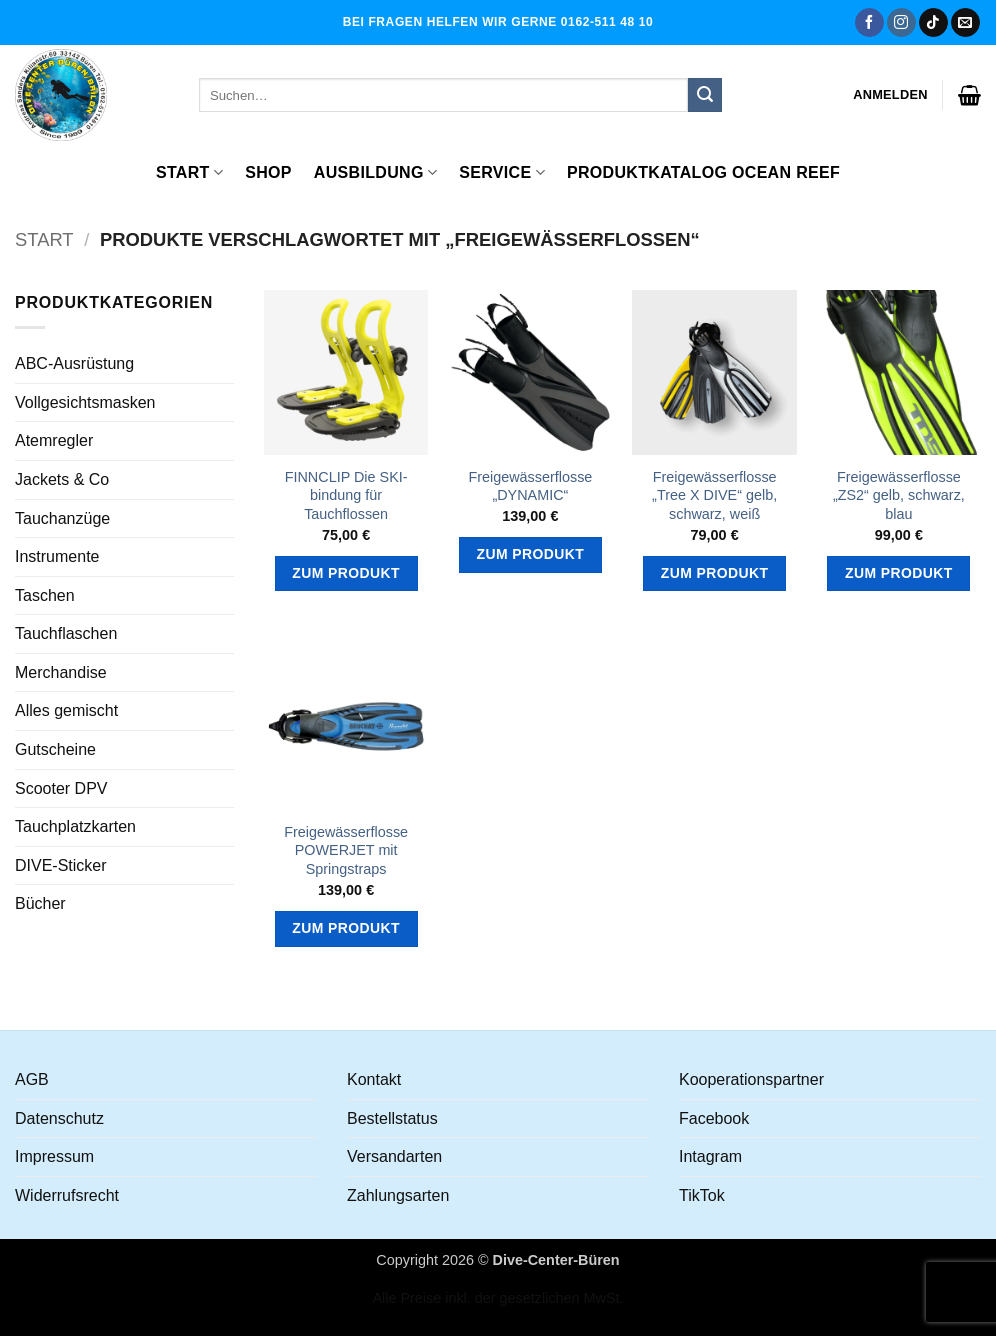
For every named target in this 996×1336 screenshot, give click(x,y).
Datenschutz (59, 1118)
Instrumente (57, 556)
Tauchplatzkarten (75, 826)
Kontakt (374, 1079)
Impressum (54, 1156)
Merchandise (61, 672)
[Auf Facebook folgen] (869, 23)
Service (502, 172)
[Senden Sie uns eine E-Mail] (965, 23)
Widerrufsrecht (67, 1195)
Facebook (714, 1118)
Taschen (45, 595)
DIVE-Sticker (61, 865)
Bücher (40, 903)
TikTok (702, 1195)
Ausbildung (375, 172)
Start (189, 172)
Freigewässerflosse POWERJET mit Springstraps (346, 850)
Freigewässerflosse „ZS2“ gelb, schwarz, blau (899, 495)
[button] (890, 95)
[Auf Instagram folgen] (901, 23)
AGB (32, 1079)
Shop (268, 172)
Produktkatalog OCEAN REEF (703, 172)
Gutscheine (55, 749)
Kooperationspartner (751, 1079)
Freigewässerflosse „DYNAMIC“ (530, 486)
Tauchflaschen (66, 633)
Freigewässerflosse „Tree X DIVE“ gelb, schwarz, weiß (714, 495)
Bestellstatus (392, 1118)
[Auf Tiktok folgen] (933, 23)
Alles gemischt (66, 710)
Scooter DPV (61, 788)
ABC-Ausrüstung (74, 363)
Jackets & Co (62, 479)
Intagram (710, 1156)
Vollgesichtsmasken (85, 402)
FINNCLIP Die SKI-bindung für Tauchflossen (346, 495)
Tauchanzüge (62, 518)
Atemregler (54, 440)
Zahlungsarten (398, 1195)
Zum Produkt (346, 573)
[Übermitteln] (705, 95)
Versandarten (394, 1156)
